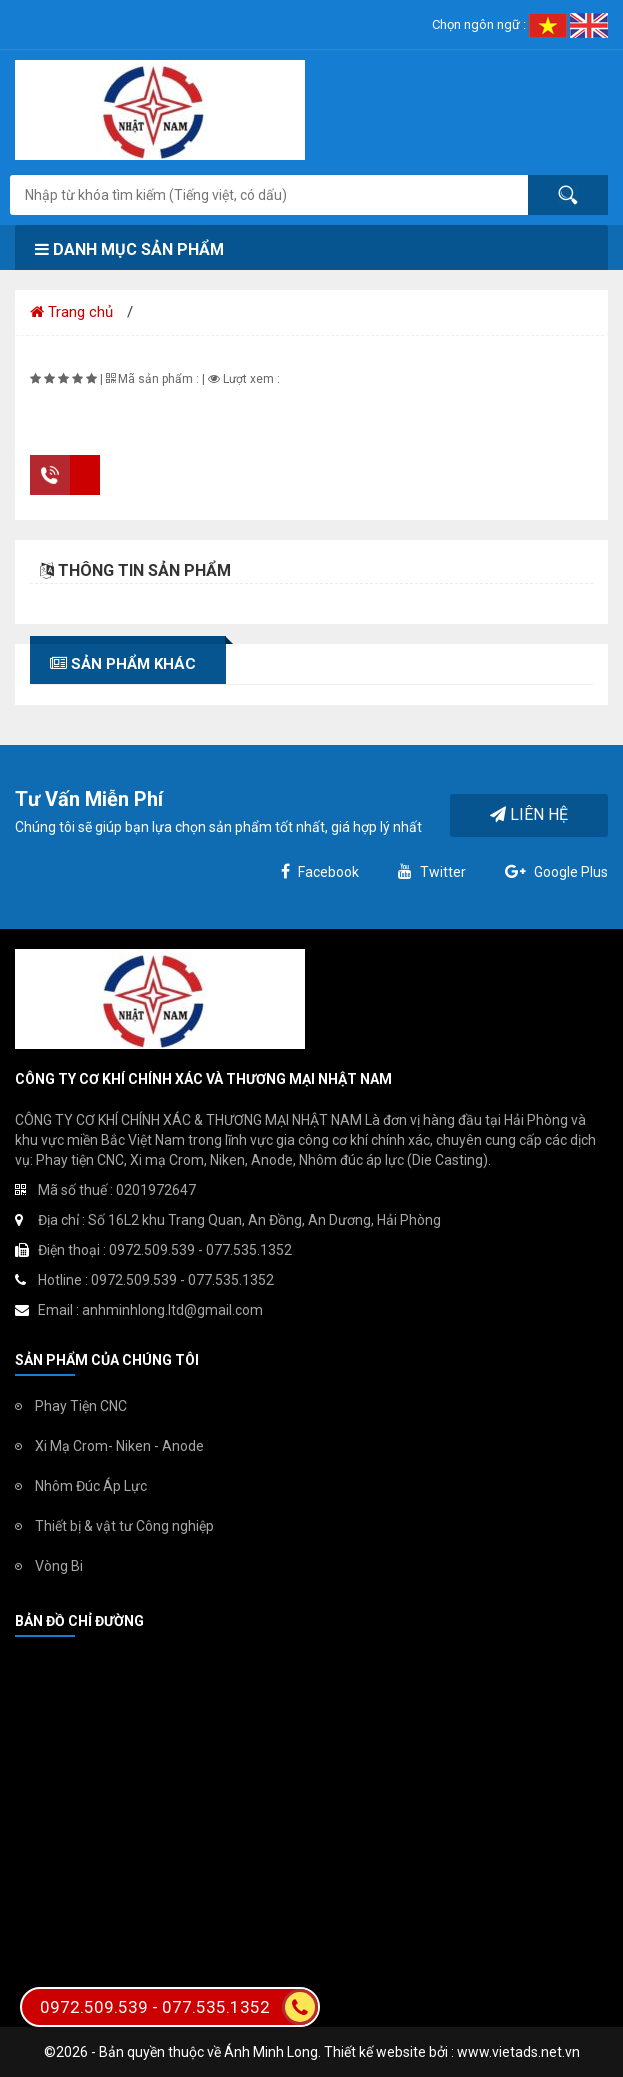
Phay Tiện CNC (81, 1406)
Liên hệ (529, 814)
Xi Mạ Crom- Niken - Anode (119, 1446)
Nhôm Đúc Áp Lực (91, 1486)
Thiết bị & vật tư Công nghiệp (124, 1526)
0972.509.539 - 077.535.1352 (179, 2007)
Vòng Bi (59, 1566)
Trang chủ (71, 312)
